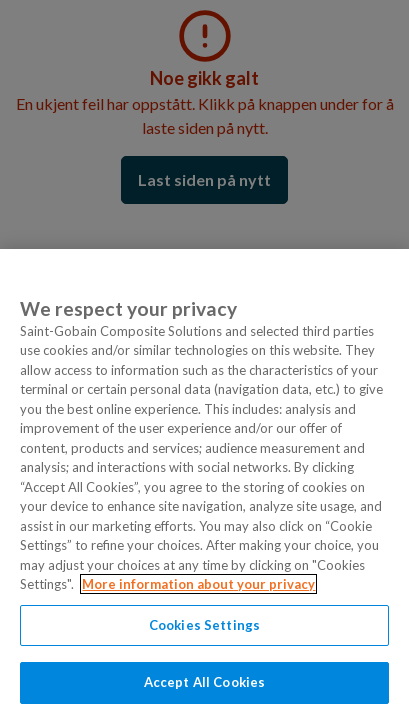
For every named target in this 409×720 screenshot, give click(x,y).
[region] (204, 484)
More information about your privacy (198, 584)
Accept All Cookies (204, 682)
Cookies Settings (204, 625)
